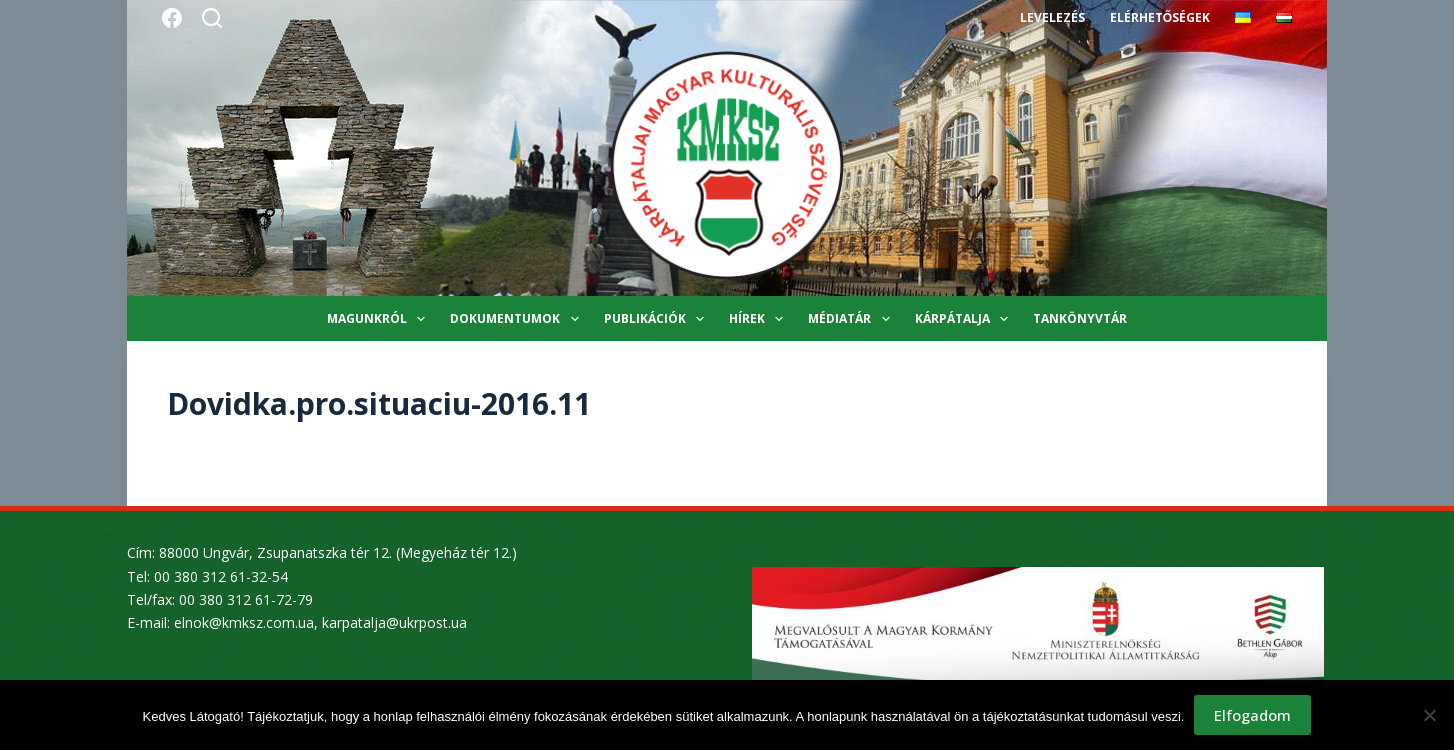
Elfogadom (1252, 715)
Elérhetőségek (1160, 17)
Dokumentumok (518, 319)
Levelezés (1052, 17)
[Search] (212, 18)
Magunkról (380, 319)
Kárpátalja (965, 319)
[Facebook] (172, 18)
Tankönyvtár (1080, 318)
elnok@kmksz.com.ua (244, 622)
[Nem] (1429, 715)
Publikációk (658, 319)
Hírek (760, 319)
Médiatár (852, 319)
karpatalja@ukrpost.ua (394, 622)
